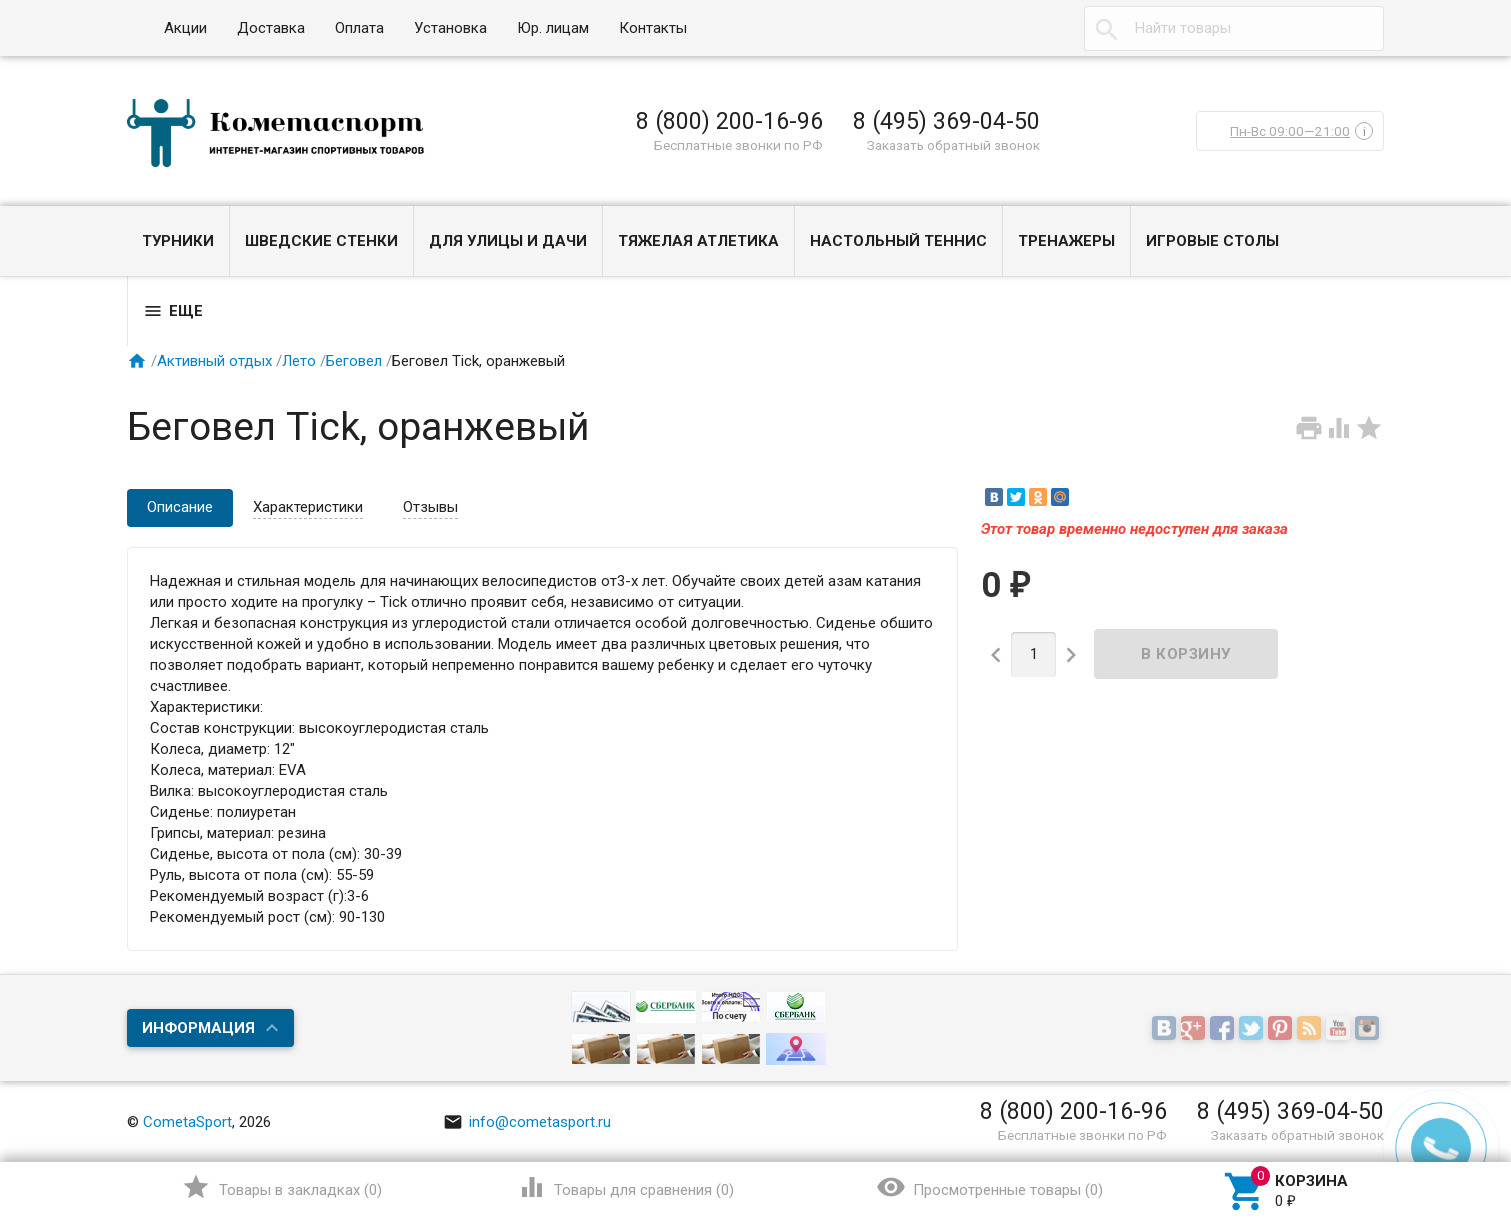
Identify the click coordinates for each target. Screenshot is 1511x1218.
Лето (299, 361)
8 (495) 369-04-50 (946, 121)
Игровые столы (1212, 241)
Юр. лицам (553, 28)
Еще (173, 311)
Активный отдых (214, 361)
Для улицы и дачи (508, 241)
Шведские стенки (321, 241)
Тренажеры (1066, 241)
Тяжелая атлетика (698, 241)
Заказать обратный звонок (953, 145)
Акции (185, 28)
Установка (450, 28)
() (281, 1187)
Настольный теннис (898, 241)
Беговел (354, 361)
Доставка (271, 28)
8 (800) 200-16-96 (729, 121)
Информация (198, 1028)
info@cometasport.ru (527, 1122)
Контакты (653, 28)
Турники (178, 241)
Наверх (1427, 1121)
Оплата (359, 28)
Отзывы (430, 507)
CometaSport (187, 1122)
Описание (180, 507)
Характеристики (308, 507)
